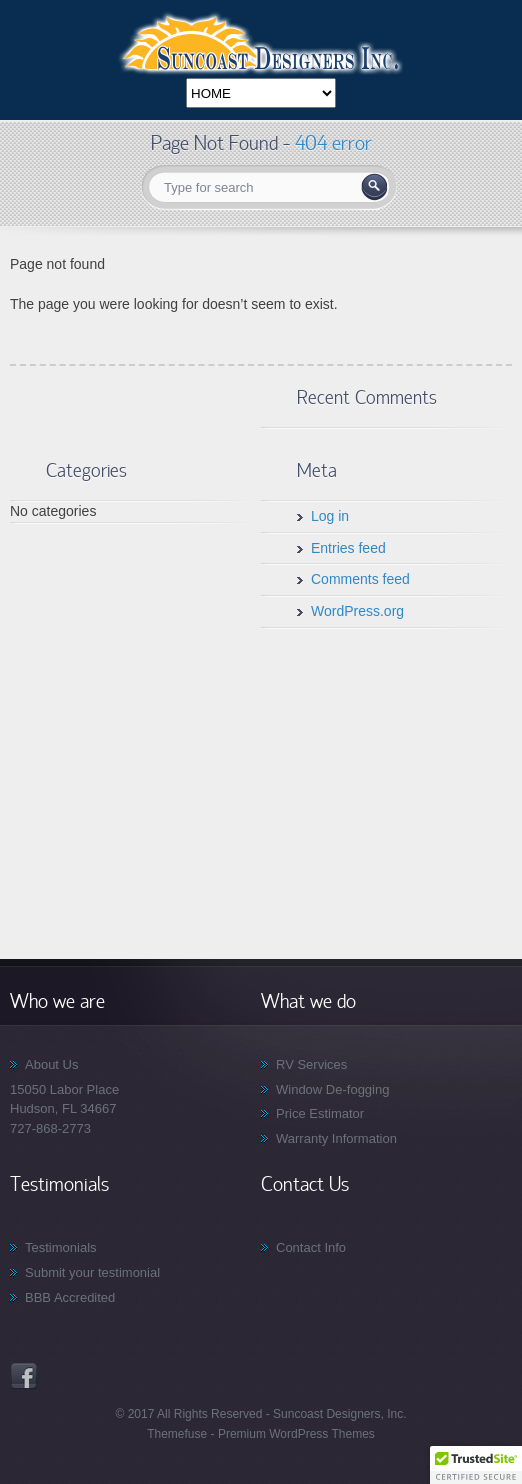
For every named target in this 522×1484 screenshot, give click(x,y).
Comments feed (360, 579)
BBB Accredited (70, 1297)
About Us (51, 1064)
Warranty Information (336, 1138)
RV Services (311, 1064)
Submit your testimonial (92, 1272)
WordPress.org (357, 611)
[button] (476, 1465)
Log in (330, 516)
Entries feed (348, 548)
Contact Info (311, 1247)
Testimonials (61, 1247)
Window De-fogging (332, 1089)
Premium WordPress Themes (295, 1434)
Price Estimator (320, 1113)
